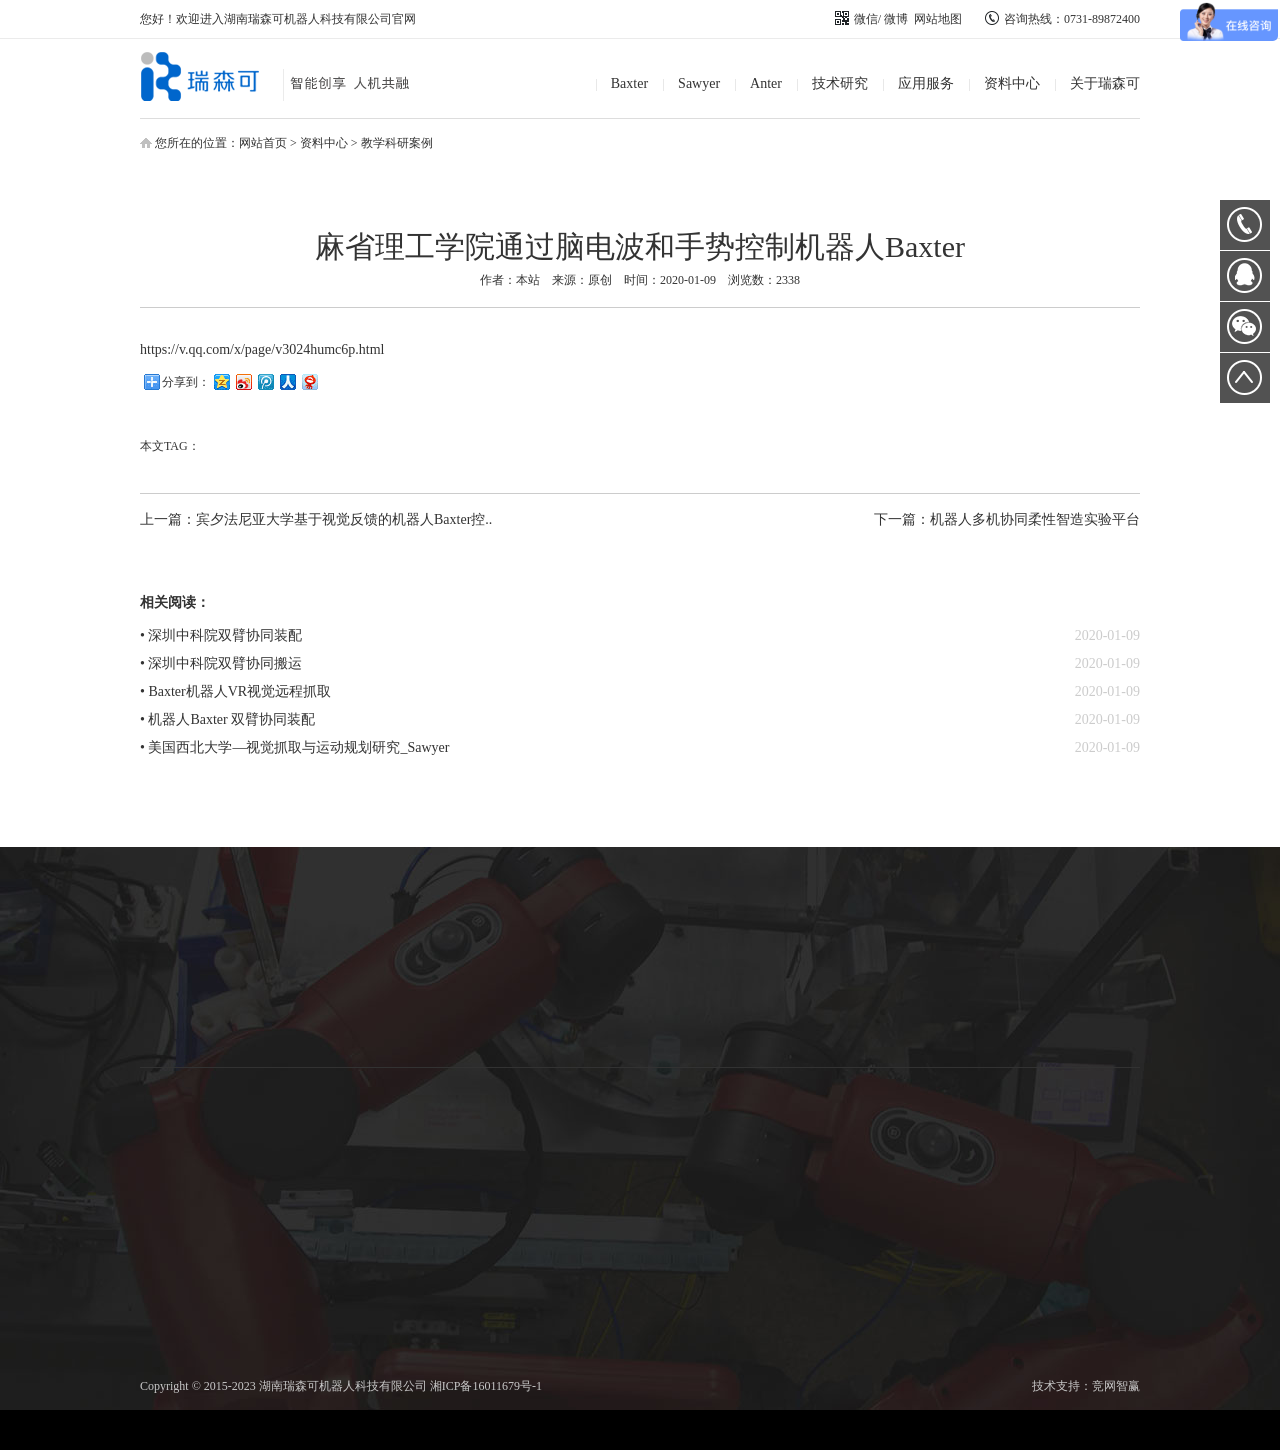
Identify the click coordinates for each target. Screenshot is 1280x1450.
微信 (856, 19)
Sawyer (699, 83)
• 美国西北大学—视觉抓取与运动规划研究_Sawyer (294, 747)
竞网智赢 (1116, 1386)
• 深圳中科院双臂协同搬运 (221, 663)
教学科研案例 (397, 143)
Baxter (629, 83)
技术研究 (840, 83)
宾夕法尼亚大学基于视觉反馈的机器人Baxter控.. (344, 519)
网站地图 (938, 19)
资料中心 (1012, 83)
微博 (896, 19)
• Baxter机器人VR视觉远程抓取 (235, 691)
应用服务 (926, 83)
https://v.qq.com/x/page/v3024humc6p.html (262, 349)
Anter (766, 83)
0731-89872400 (1245, 225)
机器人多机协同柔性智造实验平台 (1035, 519)
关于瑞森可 (1105, 83)
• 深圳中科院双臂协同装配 (221, 635)
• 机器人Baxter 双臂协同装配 (227, 719)
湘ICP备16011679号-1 (486, 1386)
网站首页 (263, 143)
